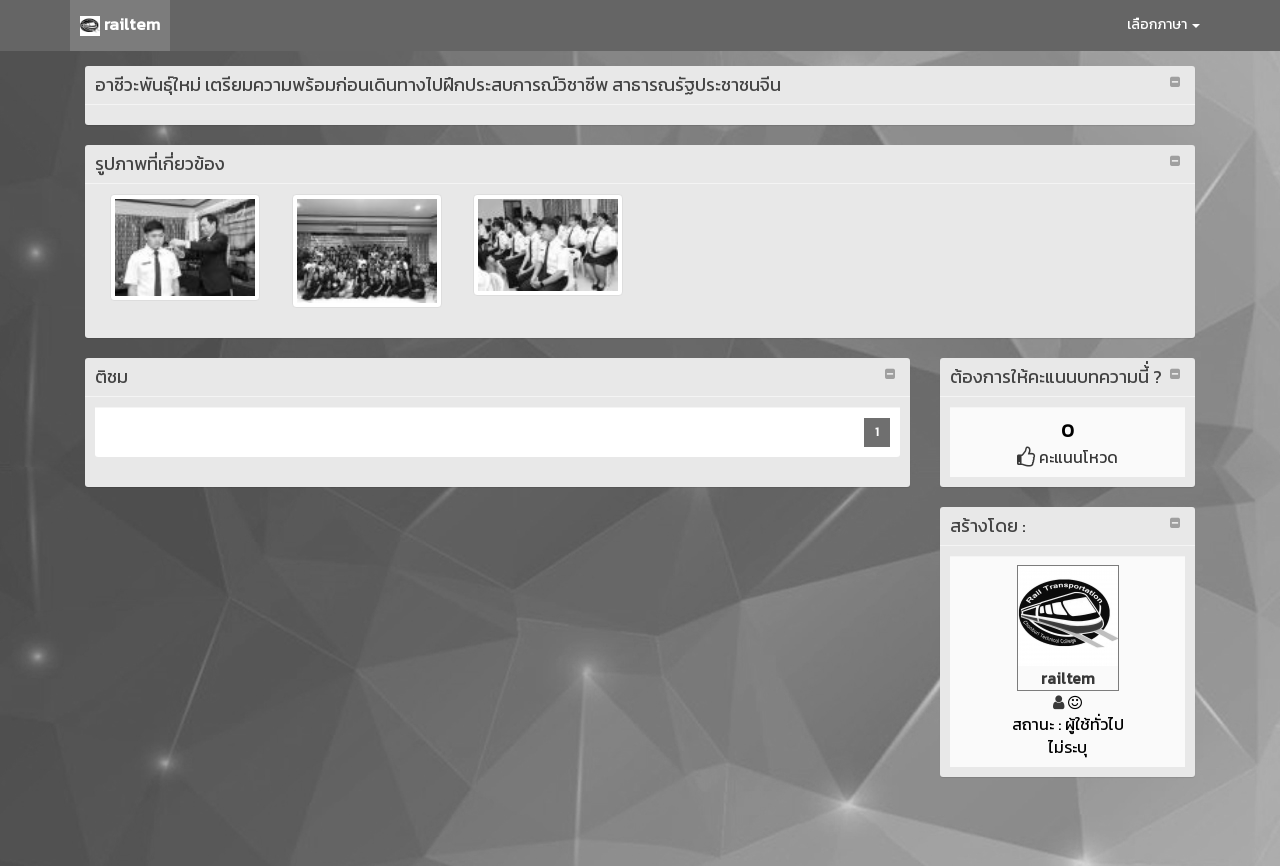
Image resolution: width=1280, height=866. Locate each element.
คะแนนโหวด (1067, 457)
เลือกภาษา (1163, 24)
